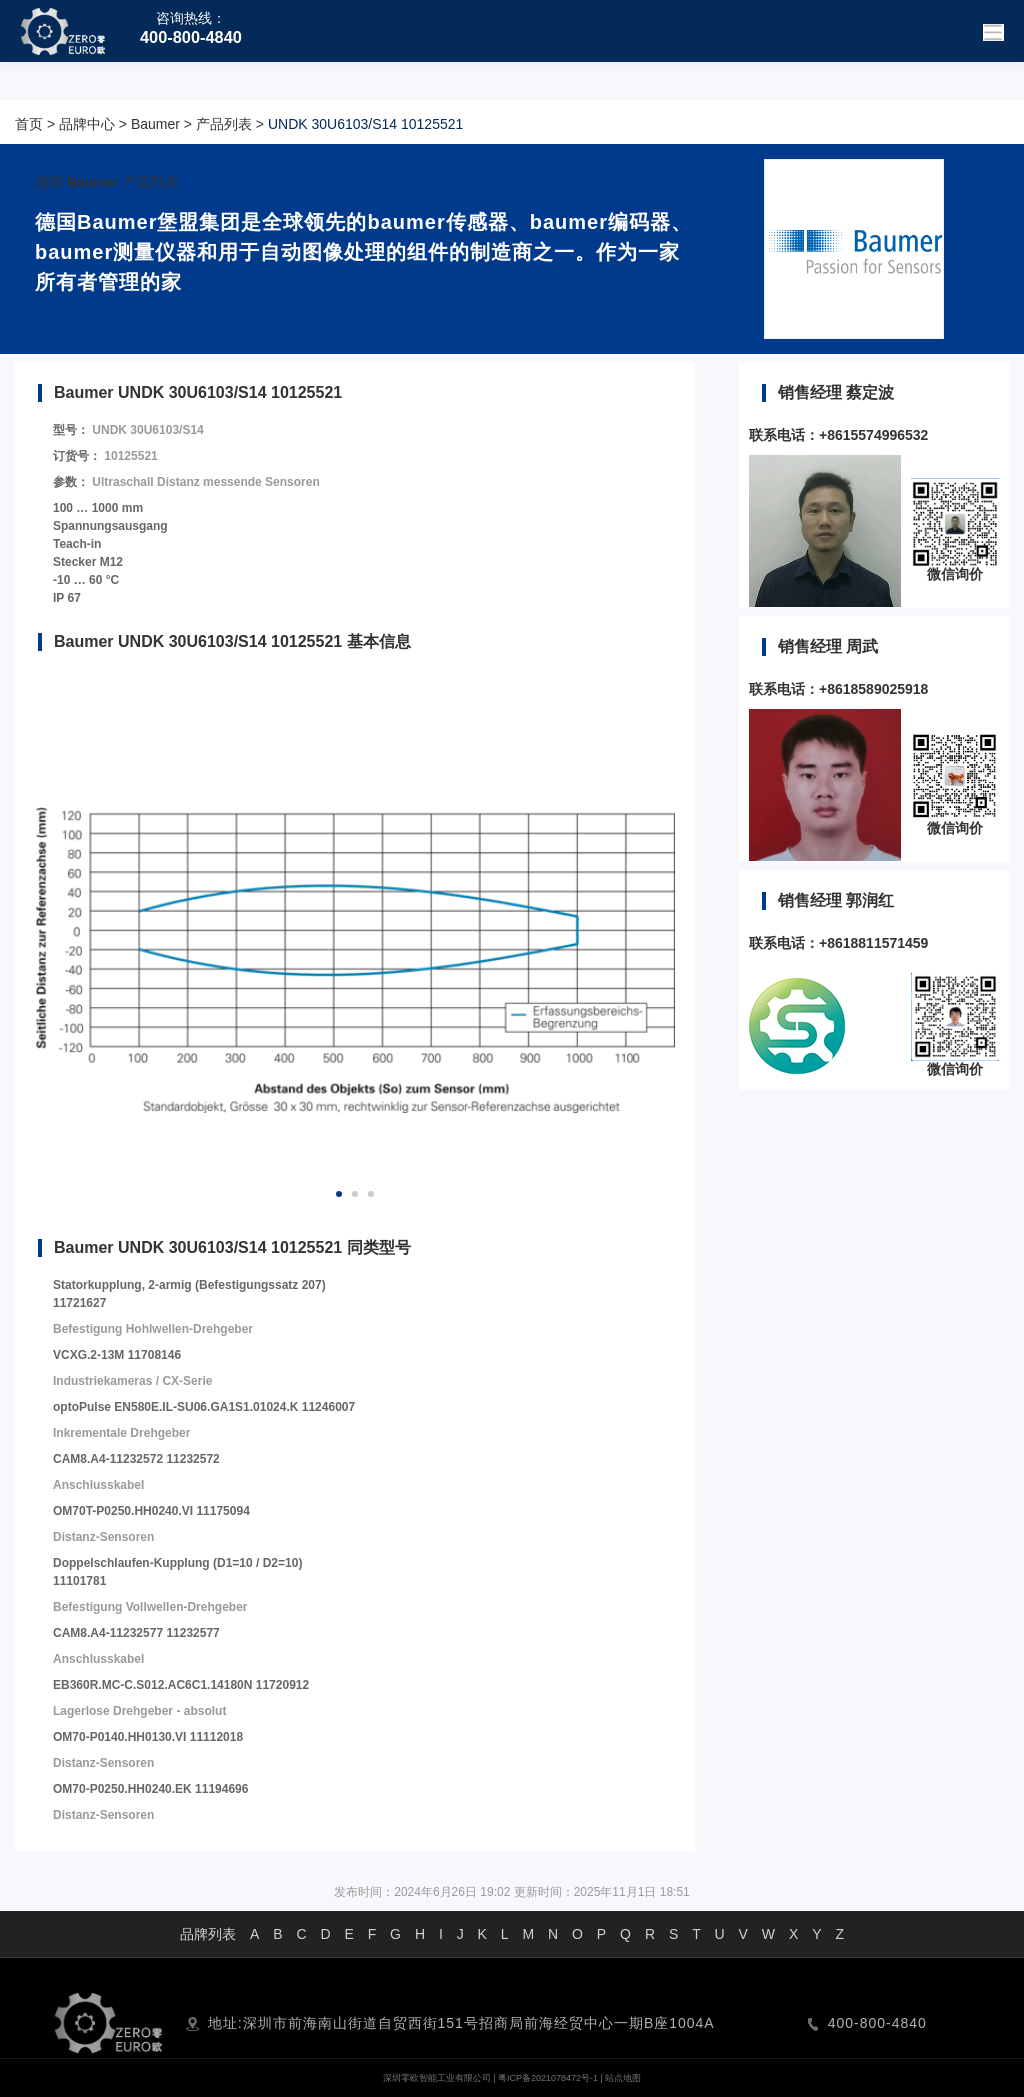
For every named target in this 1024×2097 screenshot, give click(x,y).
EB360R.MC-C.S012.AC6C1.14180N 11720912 (181, 1685)
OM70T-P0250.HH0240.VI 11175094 (151, 1511)
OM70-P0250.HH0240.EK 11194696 (150, 1789)
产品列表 (224, 124)
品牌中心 (87, 124)
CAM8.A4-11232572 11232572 (136, 1459)
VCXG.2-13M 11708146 (117, 1355)
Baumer (155, 124)
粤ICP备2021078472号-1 (548, 2078)
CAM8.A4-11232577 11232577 (136, 1633)
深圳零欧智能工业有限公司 (437, 2078)
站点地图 (623, 2078)
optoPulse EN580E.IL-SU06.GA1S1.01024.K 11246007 (204, 1407)
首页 (29, 124)
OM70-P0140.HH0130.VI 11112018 (148, 1737)
